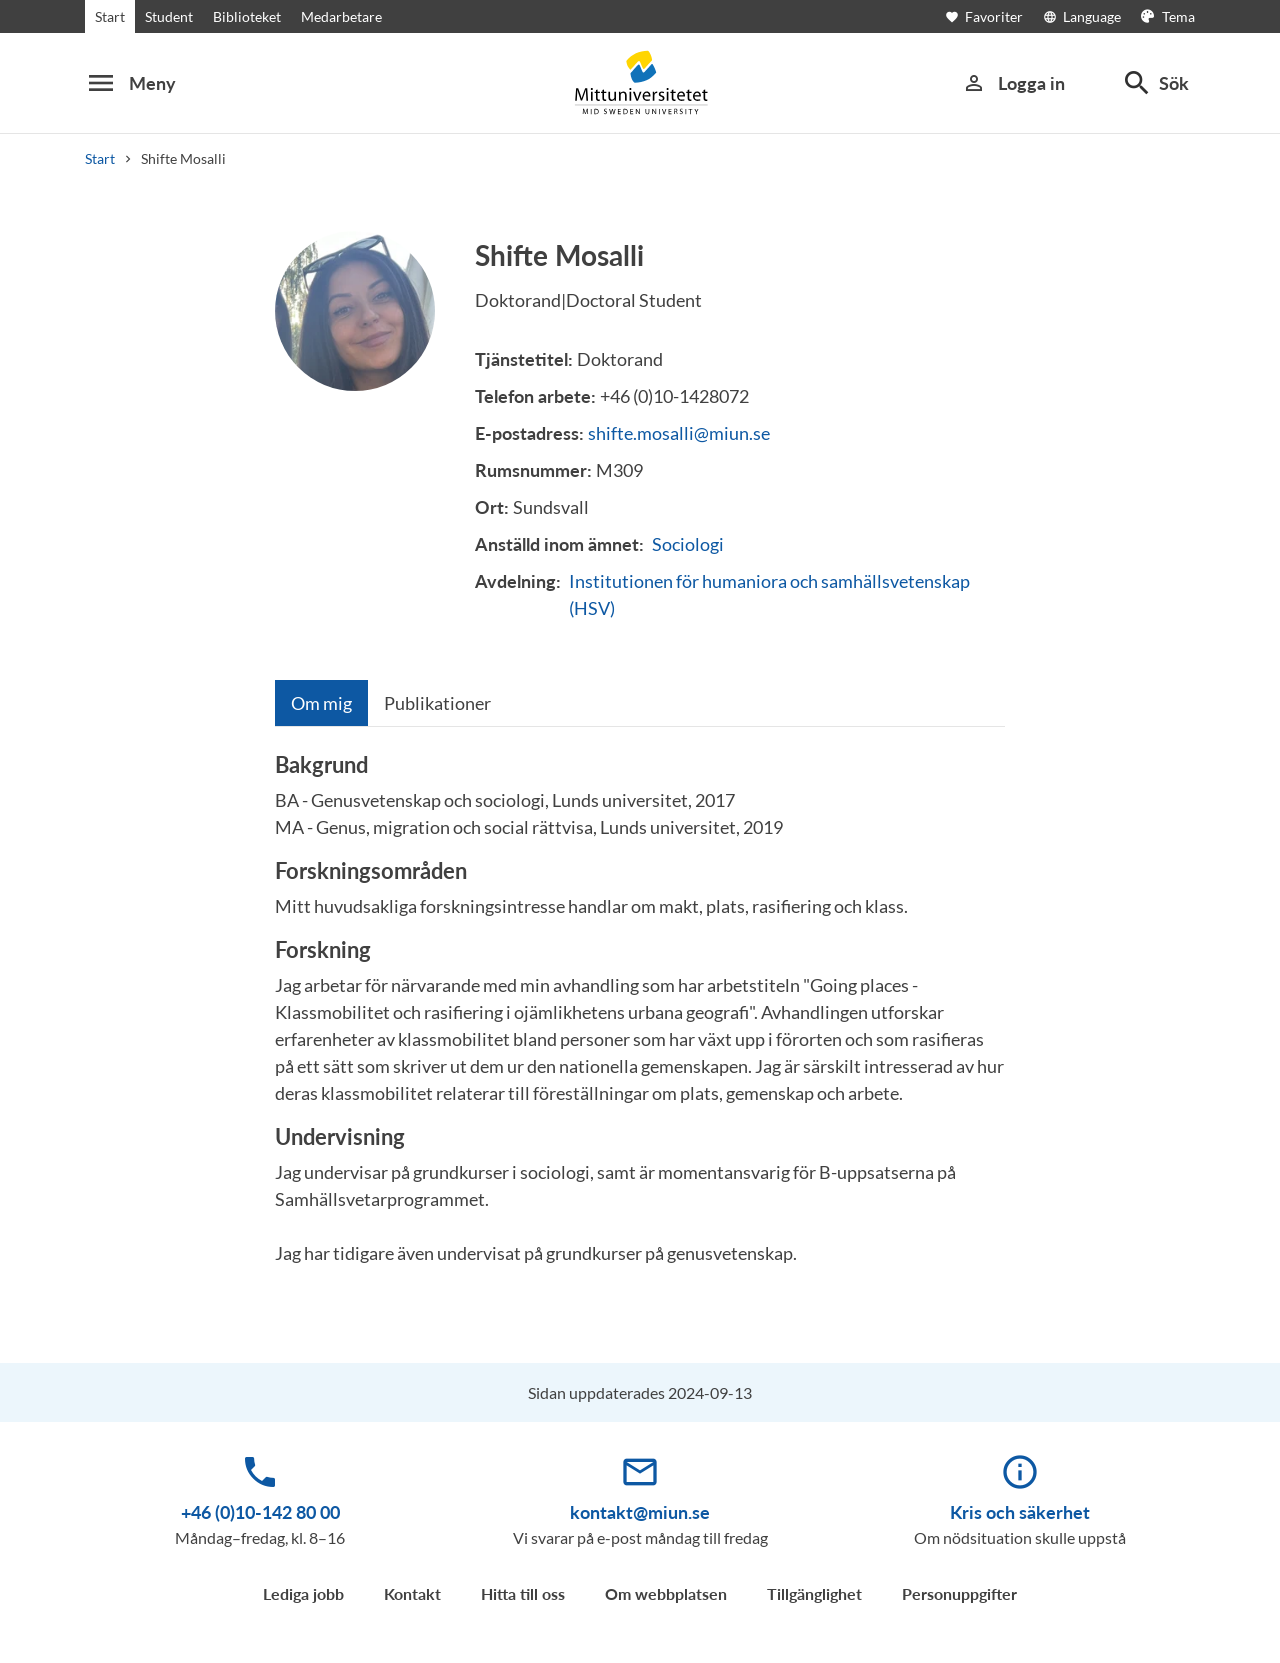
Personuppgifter (959, 1593)
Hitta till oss (523, 1593)
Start (110, 16)
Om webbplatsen (666, 1593)
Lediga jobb (303, 1593)
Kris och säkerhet (1020, 1512)
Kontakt (412, 1593)
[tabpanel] (640, 1017)
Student (169, 16)
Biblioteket (247, 16)
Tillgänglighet (814, 1593)
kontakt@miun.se (640, 1512)
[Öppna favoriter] (994, 16)
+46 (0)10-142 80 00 (260, 1512)
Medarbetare (341, 16)
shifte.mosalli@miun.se (679, 433)
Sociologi (688, 544)
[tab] (321, 703)
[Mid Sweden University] (640, 82)
